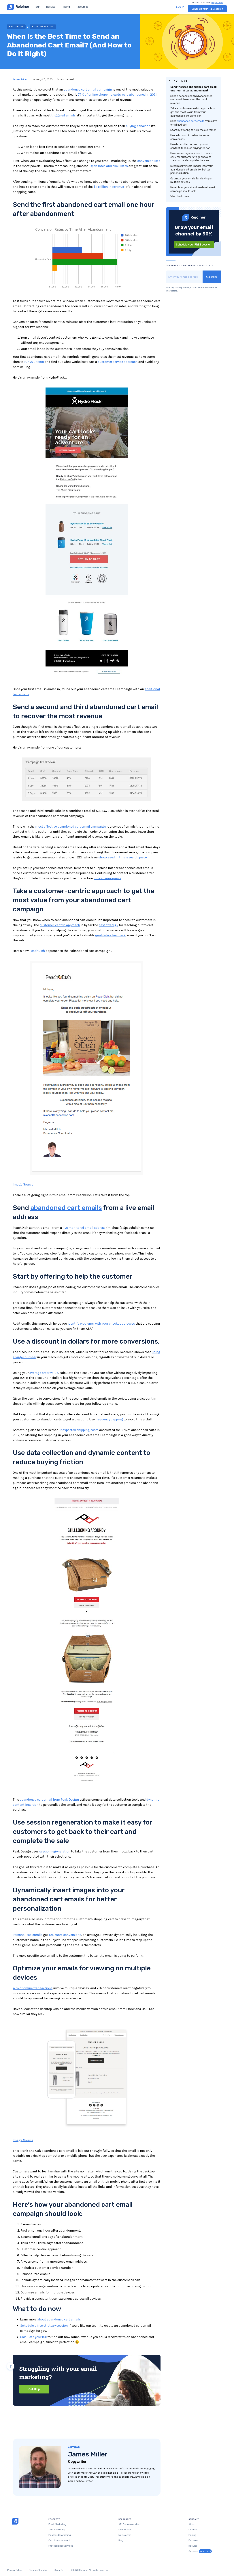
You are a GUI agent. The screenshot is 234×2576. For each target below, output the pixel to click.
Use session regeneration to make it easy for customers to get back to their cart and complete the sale (191, 157)
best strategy (108, 925)
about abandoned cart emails (59, 2319)
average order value (43, 1373)
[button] (82, 6)
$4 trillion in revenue (108, 187)
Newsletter (124, 2535)
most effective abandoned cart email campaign (70, 826)
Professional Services (60, 2545)
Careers (200, 2551)
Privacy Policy (14, 2570)
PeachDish (37, 951)
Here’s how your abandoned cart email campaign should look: (192, 189)
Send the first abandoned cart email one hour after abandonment (193, 88)
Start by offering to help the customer (193, 130)
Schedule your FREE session (207, 8)
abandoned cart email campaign (88, 89)
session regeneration (54, 1851)
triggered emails (63, 115)
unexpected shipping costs (79, 1430)
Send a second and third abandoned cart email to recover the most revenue (191, 100)
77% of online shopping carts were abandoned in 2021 (117, 95)
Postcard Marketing (59, 2535)
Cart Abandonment (59, 2540)
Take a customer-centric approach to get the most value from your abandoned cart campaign (192, 112)
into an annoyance (107, 878)
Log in (180, 6)
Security (58, 2570)
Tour (37, 6)
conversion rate (148, 161)
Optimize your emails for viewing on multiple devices (191, 180)
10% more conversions (65, 1935)
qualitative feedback (110, 935)
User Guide (124, 2529)
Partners (193, 2540)
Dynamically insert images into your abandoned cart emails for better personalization (191, 169)
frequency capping (109, 1419)
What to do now (179, 196)
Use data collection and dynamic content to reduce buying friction (190, 146)
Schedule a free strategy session (44, 2326)
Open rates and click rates (109, 166)
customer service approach (118, 362)
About (191, 2524)
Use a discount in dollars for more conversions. (190, 137)
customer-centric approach (60, 925)
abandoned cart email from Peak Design (49, 1800)
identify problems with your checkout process (101, 1323)
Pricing (66, 6)
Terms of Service (38, 2570)
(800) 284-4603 (217, 3)
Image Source (23, 1184)
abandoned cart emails (66, 1208)
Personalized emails (27, 1935)
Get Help (34, 2389)
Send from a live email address (193, 123)
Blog (120, 2540)
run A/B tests (34, 362)
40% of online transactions (32, 1988)
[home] (18, 7)
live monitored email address (84, 1228)
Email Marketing (43, 26)
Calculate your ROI (33, 2337)
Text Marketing (56, 2529)
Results (50, 6)
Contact (193, 2529)
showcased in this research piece (122, 857)
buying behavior (138, 126)
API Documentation (129, 2524)
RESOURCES (16, 26)
